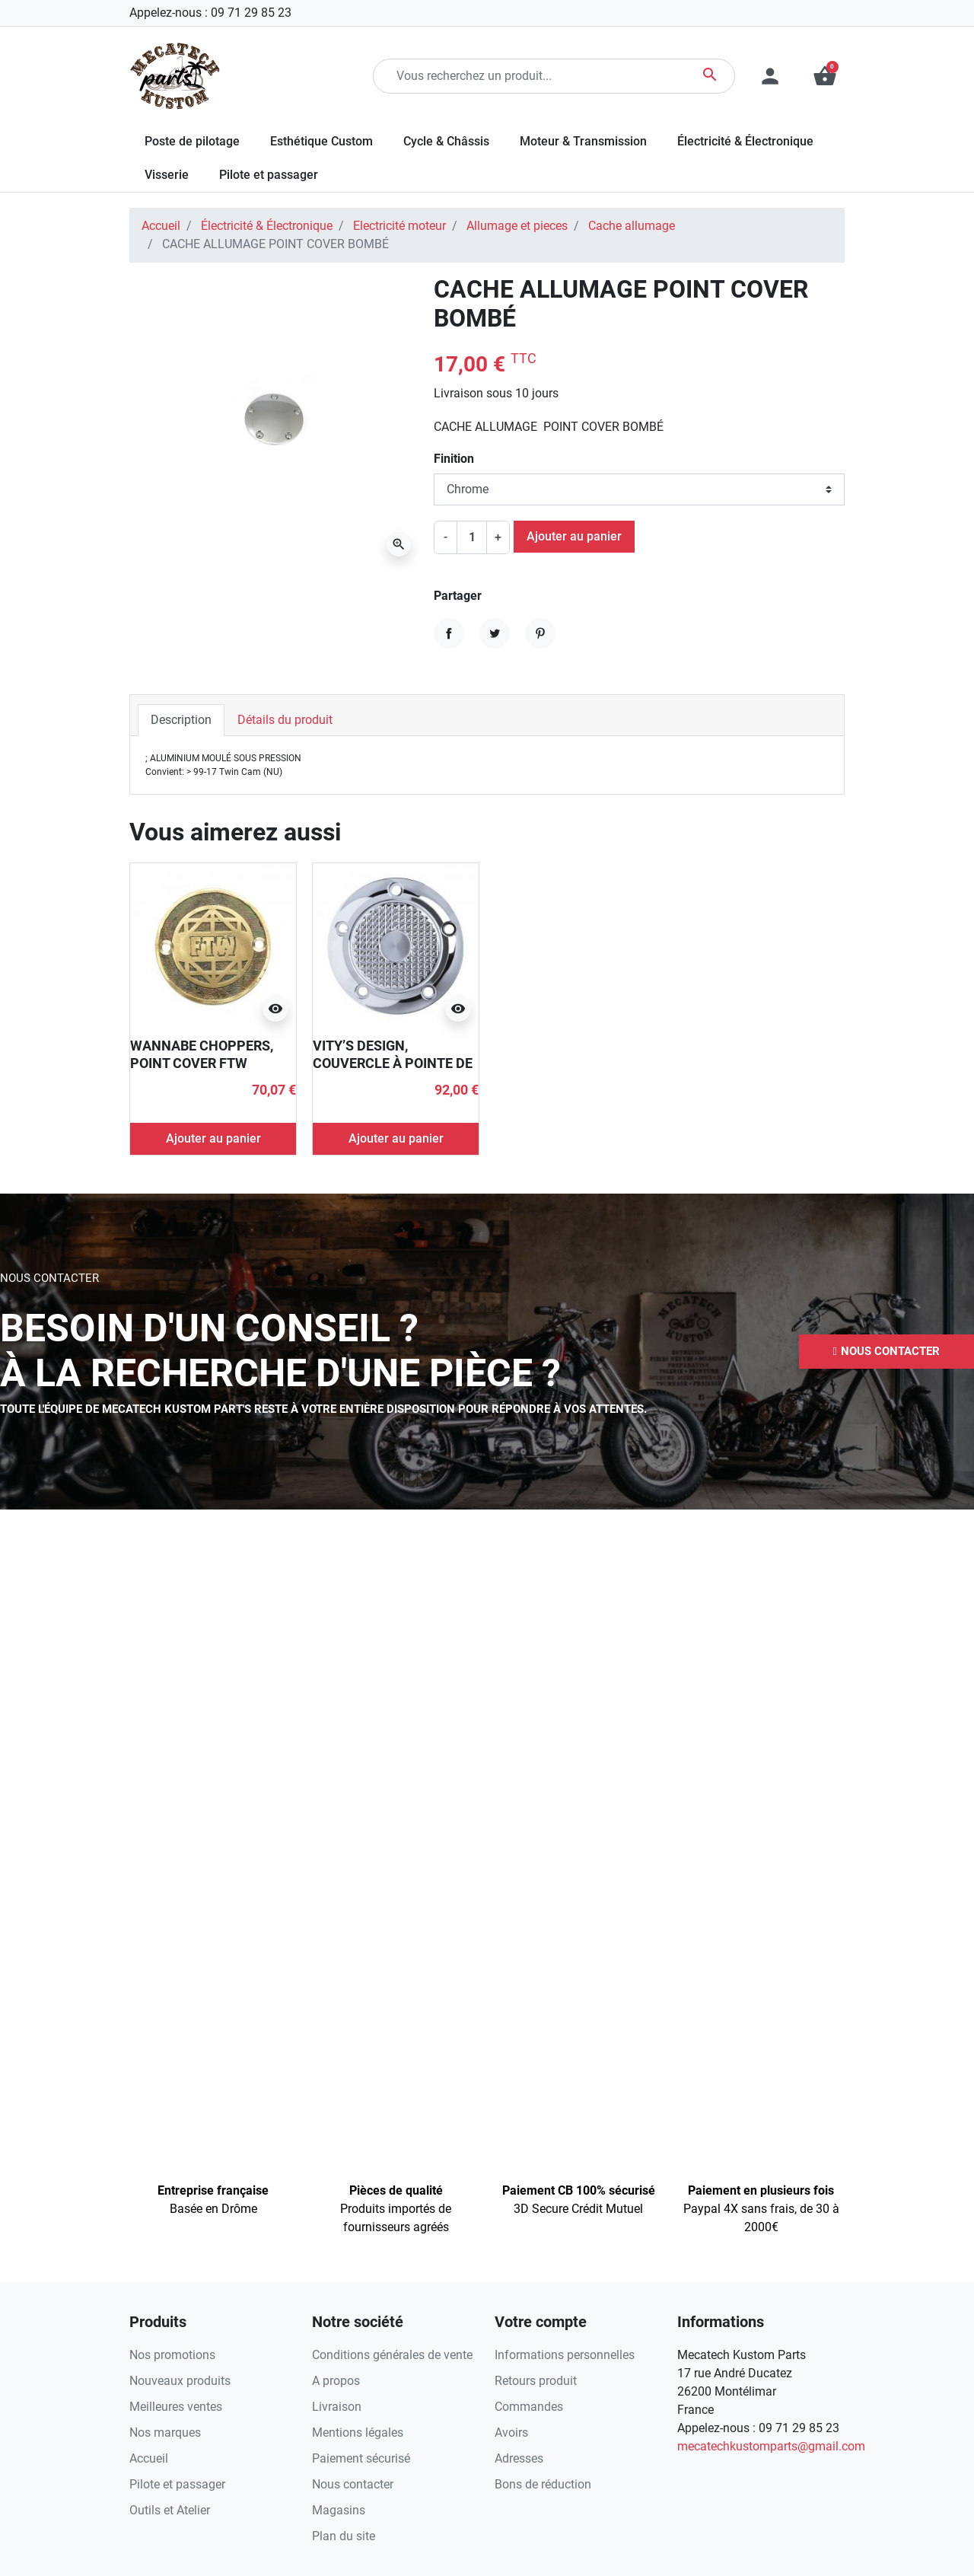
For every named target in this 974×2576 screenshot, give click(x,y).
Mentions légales (357, 2432)
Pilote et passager (177, 2484)
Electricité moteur (399, 225)
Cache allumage (631, 225)
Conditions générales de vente (392, 2355)
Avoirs (511, 2432)
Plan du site (343, 2536)
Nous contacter (352, 2484)
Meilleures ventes (175, 2406)
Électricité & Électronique (267, 225)
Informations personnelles (565, 2355)
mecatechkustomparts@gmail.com (771, 2446)
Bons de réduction (543, 2484)
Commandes (529, 2406)
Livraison (336, 2406)
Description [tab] (181, 720)
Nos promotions (172, 2355)
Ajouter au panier (574, 536)
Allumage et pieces (517, 225)
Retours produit (536, 2381)
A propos (336, 2381)
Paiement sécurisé (361, 2458)
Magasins (338, 2510)
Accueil (161, 225)
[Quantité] (472, 537)
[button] (825, 76)
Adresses (519, 2458)
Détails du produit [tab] (285, 720)
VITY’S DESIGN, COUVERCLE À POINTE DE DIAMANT (393, 1063)
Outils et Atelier (169, 2510)
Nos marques (165, 2432)
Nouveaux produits (180, 2381)
